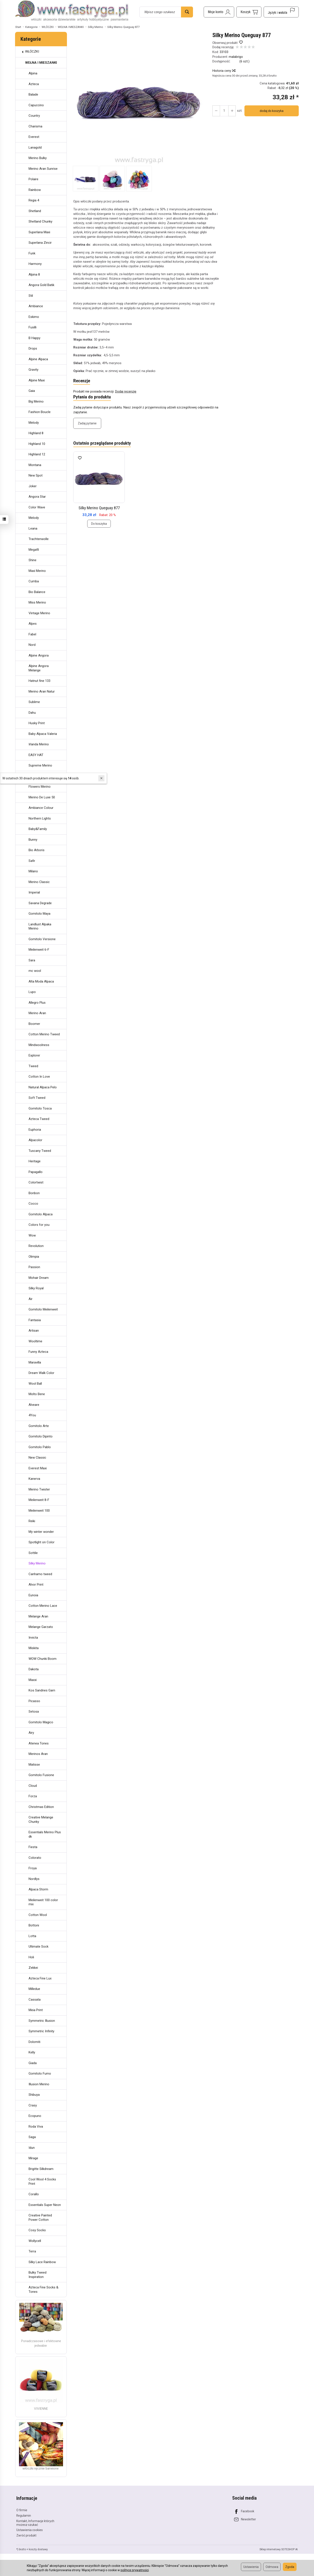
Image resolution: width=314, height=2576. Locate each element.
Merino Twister (39, 1489)
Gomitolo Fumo (40, 2073)
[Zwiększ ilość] (216, 110)
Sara (32, 960)
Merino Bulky (38, 158)
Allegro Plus (37, 1003)
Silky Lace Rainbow (42, 2262)
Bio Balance (37, 592)
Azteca (34, 84)
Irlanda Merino (39, 744)
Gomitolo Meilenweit (43, 1309)
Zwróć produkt (26, 2535)
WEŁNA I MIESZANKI (41, 63)
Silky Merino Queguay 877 (99, 507)
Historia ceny (223, 71)
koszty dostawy (38, 2549)
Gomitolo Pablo (40, 1447)
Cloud (33, 1786)
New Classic (37, 1458)
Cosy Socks (37, 2230)
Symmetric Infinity (41, 2031)
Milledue (34, 1989)
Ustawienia (251, 2567)
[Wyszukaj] (187, 12)
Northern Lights (40, 818)
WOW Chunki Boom (42, 1659)
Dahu (32, 713)
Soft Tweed (37, 1098)
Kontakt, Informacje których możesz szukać (35, 2522)
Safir (32, 861)
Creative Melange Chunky (41, 1819)
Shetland (35, 211)
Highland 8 (36, 433)
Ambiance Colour (41, 808)
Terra (32, 2251)
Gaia (32, 391)
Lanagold (35, 147)
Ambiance (36, 306)
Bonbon (34, 1193)
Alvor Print (36, 1584)
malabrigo (236, 57)
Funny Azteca (38, 1352)
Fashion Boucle (40, 412)
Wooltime (35, 1341)
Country (34, 116)
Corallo (34, 2194)
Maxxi (33, 1680)
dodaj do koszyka (271, 111)
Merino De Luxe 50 (42, 797)
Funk (32, 253)
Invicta (33, 1638)
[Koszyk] (248, 12)
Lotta (32, 1936)
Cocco (33, 1204)
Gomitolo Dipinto (41, 1436)
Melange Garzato (41, 1627)
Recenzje (81, 381)
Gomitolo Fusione (41, 1775)
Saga (32, 2137)
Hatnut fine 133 (39, 681)
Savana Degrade (40, 903)
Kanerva (34, 1479)
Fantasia (35, 1320)
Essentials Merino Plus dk (45, 1834)
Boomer (34, 1024)
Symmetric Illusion (42, 2021)
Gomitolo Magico (41, 1722)
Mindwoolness (39, 1045)
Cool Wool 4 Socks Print (42, 2181)
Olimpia (34, 1257)
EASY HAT (36, 755)
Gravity (33, 370)
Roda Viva (36, 2126)
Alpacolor (35, 1140)
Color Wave (37, 507)
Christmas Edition (41, 1807)
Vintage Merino (39, 613)
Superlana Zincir (40, 243)
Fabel (32, 634)
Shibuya (34, 2095)
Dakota (34, 1669)
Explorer (34, 1055)
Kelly (32, 2052)
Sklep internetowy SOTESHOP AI (278, 2549)
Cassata (35, 1999)
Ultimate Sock (38, 1946)
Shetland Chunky (40, 221)
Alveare (34, 1405)
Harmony (35, 264)
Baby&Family (38, 829)
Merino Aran (37, 1013)
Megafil (34, 550)
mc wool (35, 971)
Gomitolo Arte (39, 1426)
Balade (33, 94)
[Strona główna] (72, 11)
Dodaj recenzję (125, 391)
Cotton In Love (39, 1077)
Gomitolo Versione (42, 939)
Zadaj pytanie (87, 423)
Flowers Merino (40, 787)
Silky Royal (36, 1288)
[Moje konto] (219, 12)
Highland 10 (37, 444)
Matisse (34, 1764)
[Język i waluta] (281, 12)
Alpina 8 (34, 274)
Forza (33, 1796)
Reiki (32, 1521)
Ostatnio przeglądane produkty (102, 443)
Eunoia (33, 1595)
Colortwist (36, 1182)
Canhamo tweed (40, 1574)
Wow (32, 1235)
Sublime (34, 702)
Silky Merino (37, 1563)
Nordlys (34, 1879)
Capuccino (36, 105)
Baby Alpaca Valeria (43, 734)
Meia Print (36, 2010)
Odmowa (272, 2567)
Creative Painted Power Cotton (40, 2217)
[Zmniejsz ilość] (232, 110)
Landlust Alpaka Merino (40, 926)
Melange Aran (38, 1616)
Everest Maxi (38, 1468)
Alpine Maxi (37, 380)
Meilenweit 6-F (39, 950)
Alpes (33, 624)
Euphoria (35, 1130)
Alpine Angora (39, 655)
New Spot (36, 475)
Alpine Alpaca (38, 359)
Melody (34, 423)
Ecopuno (35, 2116)
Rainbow (35, 190)
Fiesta (33, 1847)
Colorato (35, 1858)
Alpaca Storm (38, 1889)
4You (32, 1415)
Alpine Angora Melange (39, 668)
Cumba (34, 581)
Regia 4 (34, 200)
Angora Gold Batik (41, 285)
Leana (33, 528)
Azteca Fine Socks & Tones (43, 2289)
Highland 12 (37, 454)
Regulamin (23, 2515)
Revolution (36, 1246)
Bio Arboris (36, 850)
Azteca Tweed (39, 1119)
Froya (33, 1868)
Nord (32, 645)
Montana (35, 465)
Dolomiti (34, 2042)
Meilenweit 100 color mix (43, 1902)
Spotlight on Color (42, 1542)
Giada (33, 2063)
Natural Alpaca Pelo (43, 1087)
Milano (33, 871)
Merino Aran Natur (42, 691)
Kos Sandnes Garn (42, 1690)
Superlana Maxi (39, 232)
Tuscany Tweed (40, 1151)
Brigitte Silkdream (41, 2169)
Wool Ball (35, 1384)
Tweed (33, 1066)
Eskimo (34, 317)
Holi (31, 1957)
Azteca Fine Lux (40, 1978)
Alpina (33, 73)
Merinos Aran (38, 1754)
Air (30, 1299)
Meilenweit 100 (39, 1511)
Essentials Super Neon (45, 2205)
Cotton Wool (38, 1915)
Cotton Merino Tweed (44, 1034)
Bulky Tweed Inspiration (37, 2275)
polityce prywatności (135, 2570)
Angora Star (37, 497)
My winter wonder (41, 1532)
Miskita (34, 1648)
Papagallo (36, 1172)
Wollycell (35, 2241)
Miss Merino (37, 602)
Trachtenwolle (39, 539)
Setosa (34, 1711)
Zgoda (289, 2567)
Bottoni (34, 1925)
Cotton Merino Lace (43, 1606)
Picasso (34, 1701)
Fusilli (32, 327)
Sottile (33, 1553)
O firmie (21, 2510)
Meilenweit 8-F (39, 1500)
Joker (33, 486)
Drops (33, 348)
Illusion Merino (39, 2084)
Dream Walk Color (41, 1373)
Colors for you (39, 1225)
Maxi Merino (37, 571)
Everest (34, 137)
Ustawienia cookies (29, 2530)
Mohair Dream (39, 1278)
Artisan (34, 1331)
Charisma (35, 126)
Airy (31, 1733)
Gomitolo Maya (39, 914)
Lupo (32, 992)
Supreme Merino (40, 765)
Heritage (35, 1161)
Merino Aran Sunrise (43, 169)
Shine (32, 560)
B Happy (34, 338)
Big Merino (36, 401)
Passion (34, 1267)
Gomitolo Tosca (40, 1108)
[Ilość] (224, 110)
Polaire (33, 179)
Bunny (33, 840)
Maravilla (35, 1362)
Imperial (34, 892)
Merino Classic (39, 882)
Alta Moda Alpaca (41, 981)
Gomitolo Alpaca (41, 1214)
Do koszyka (99, 523)
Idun (32, 2148)
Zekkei (33, 1968)
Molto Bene (37, 1394)
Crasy (33, 2105)
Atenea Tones (39, 1743)
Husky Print (37, 723)
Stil (31, 296)
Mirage (33, 2158)
